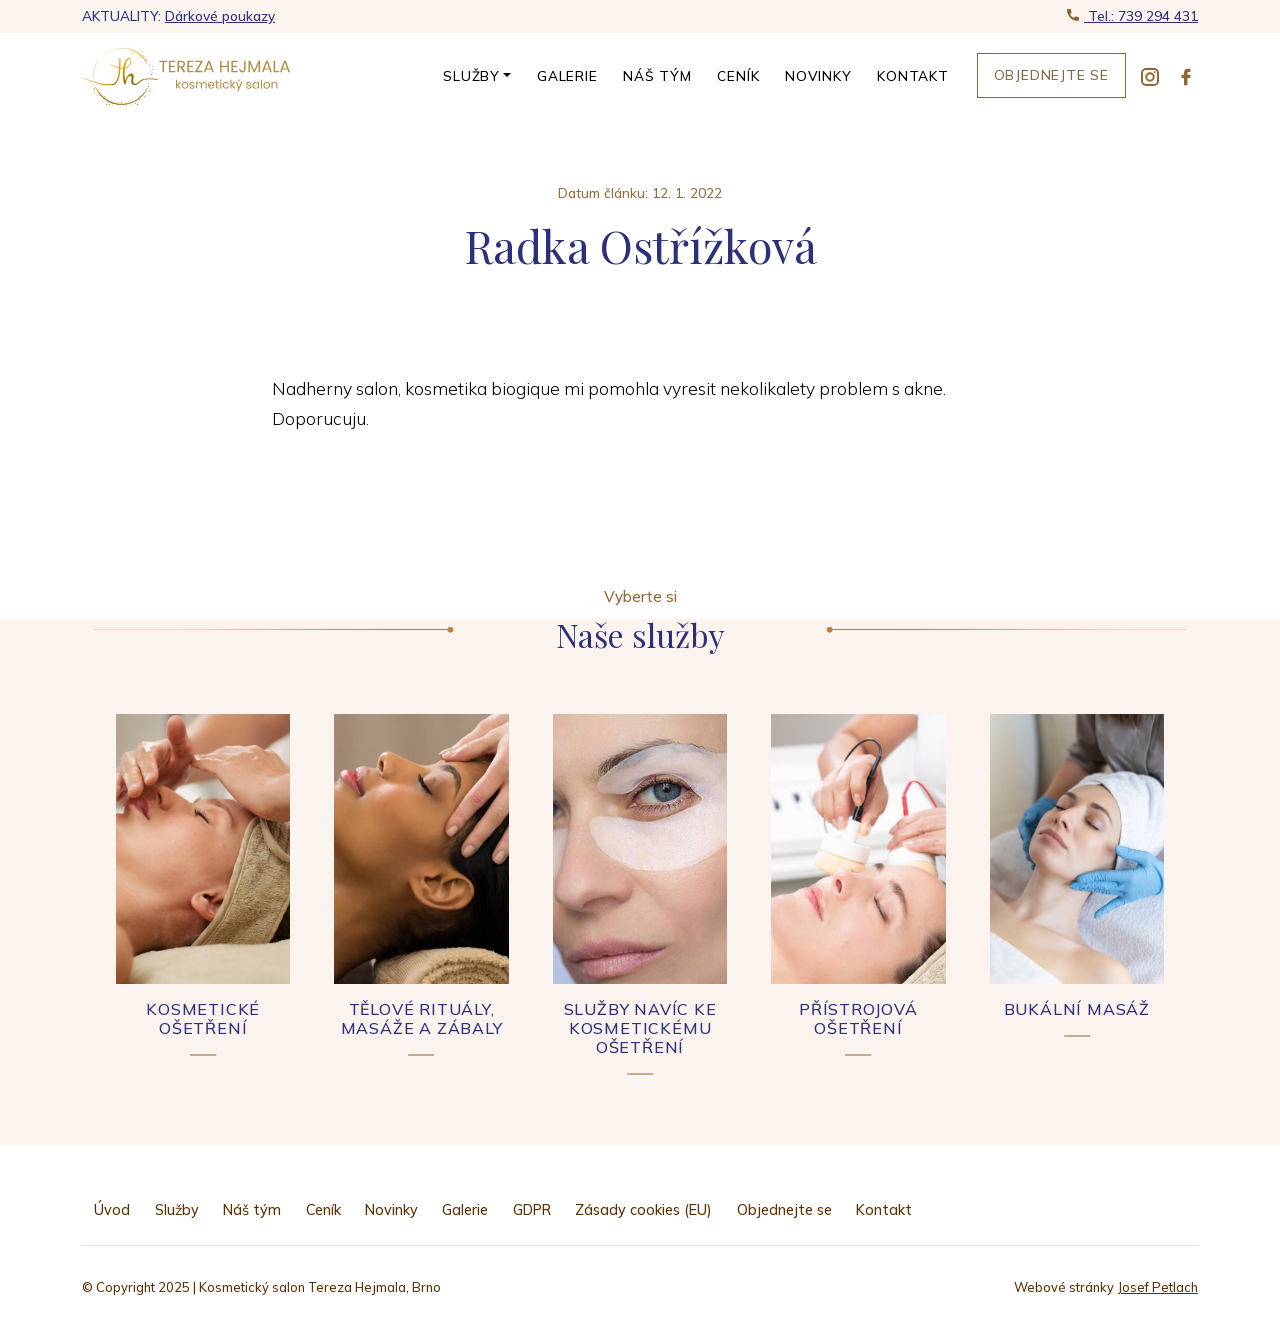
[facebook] (1186, 76)
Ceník (738, 75)
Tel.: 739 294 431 (1141, 15)
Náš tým (657, 75)
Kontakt (913, 75)
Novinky (818, 75)
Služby (471, 75)
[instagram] (1150, 76)
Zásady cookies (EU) (643, 1210)
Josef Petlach (1157, 1287)
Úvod (112, 1210)
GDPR (532, 1210)
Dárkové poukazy (220, 15)
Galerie (567, 75)
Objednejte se (1051, 74)
